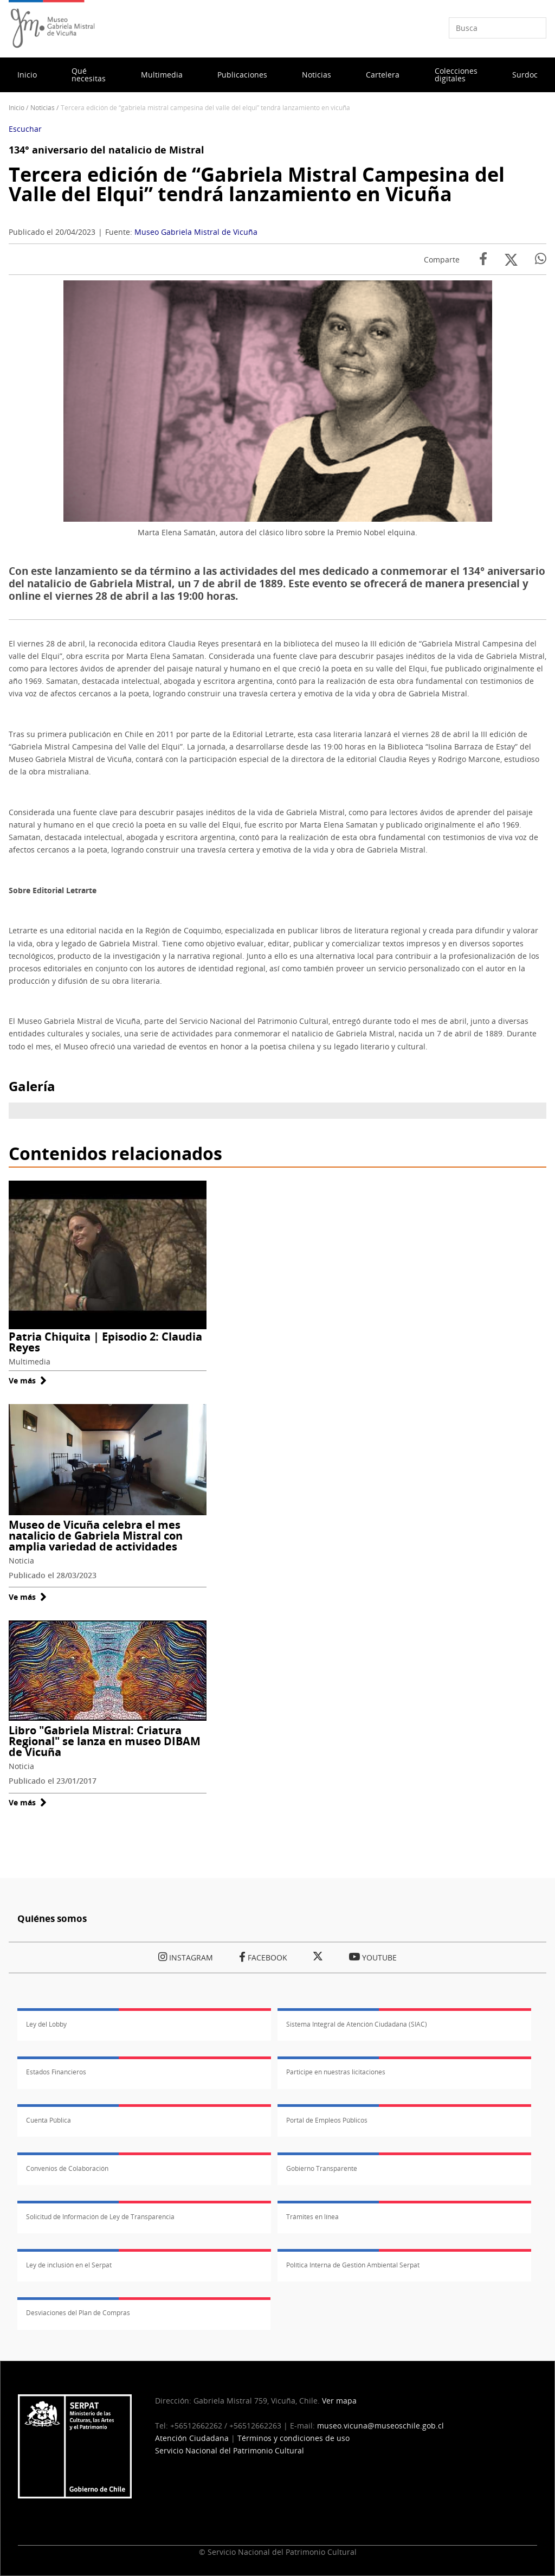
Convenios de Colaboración (67, 2168)
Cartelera (382, 74)
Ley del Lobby (46, 2024)
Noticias (316, 74)
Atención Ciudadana (192, 2438)
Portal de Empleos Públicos (326, 2120)
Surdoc (525, 74)
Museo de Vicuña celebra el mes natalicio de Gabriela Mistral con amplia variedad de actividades (96, 1535)
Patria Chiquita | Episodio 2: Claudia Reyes (105, 1342)
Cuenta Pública (48, 2120)
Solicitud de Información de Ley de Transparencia (100, 2217)
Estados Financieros (56, 2072)
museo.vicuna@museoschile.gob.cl (380, 2425)
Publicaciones (242, 74)
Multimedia (162, 74)
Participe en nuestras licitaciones (335, 2072)
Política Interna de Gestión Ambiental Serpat (353, 2265)
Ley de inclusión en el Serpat (69, 2265)
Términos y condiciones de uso (293, 2438)
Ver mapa (339, 2400)
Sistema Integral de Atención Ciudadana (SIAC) (356, 2024)
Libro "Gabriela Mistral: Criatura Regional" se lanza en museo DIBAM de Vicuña (105, 1741)
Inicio (27, 74)
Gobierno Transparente (321, 2168)
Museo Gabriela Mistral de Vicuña (195, 232)
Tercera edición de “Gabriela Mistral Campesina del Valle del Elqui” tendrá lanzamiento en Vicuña (257, 184)
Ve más (28, 1380)
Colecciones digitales (456, 75)
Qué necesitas (89, 75)
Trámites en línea (312, 2217)
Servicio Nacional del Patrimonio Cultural (229, 2450)
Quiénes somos (52, 1918)
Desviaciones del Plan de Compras (78, 2313)
